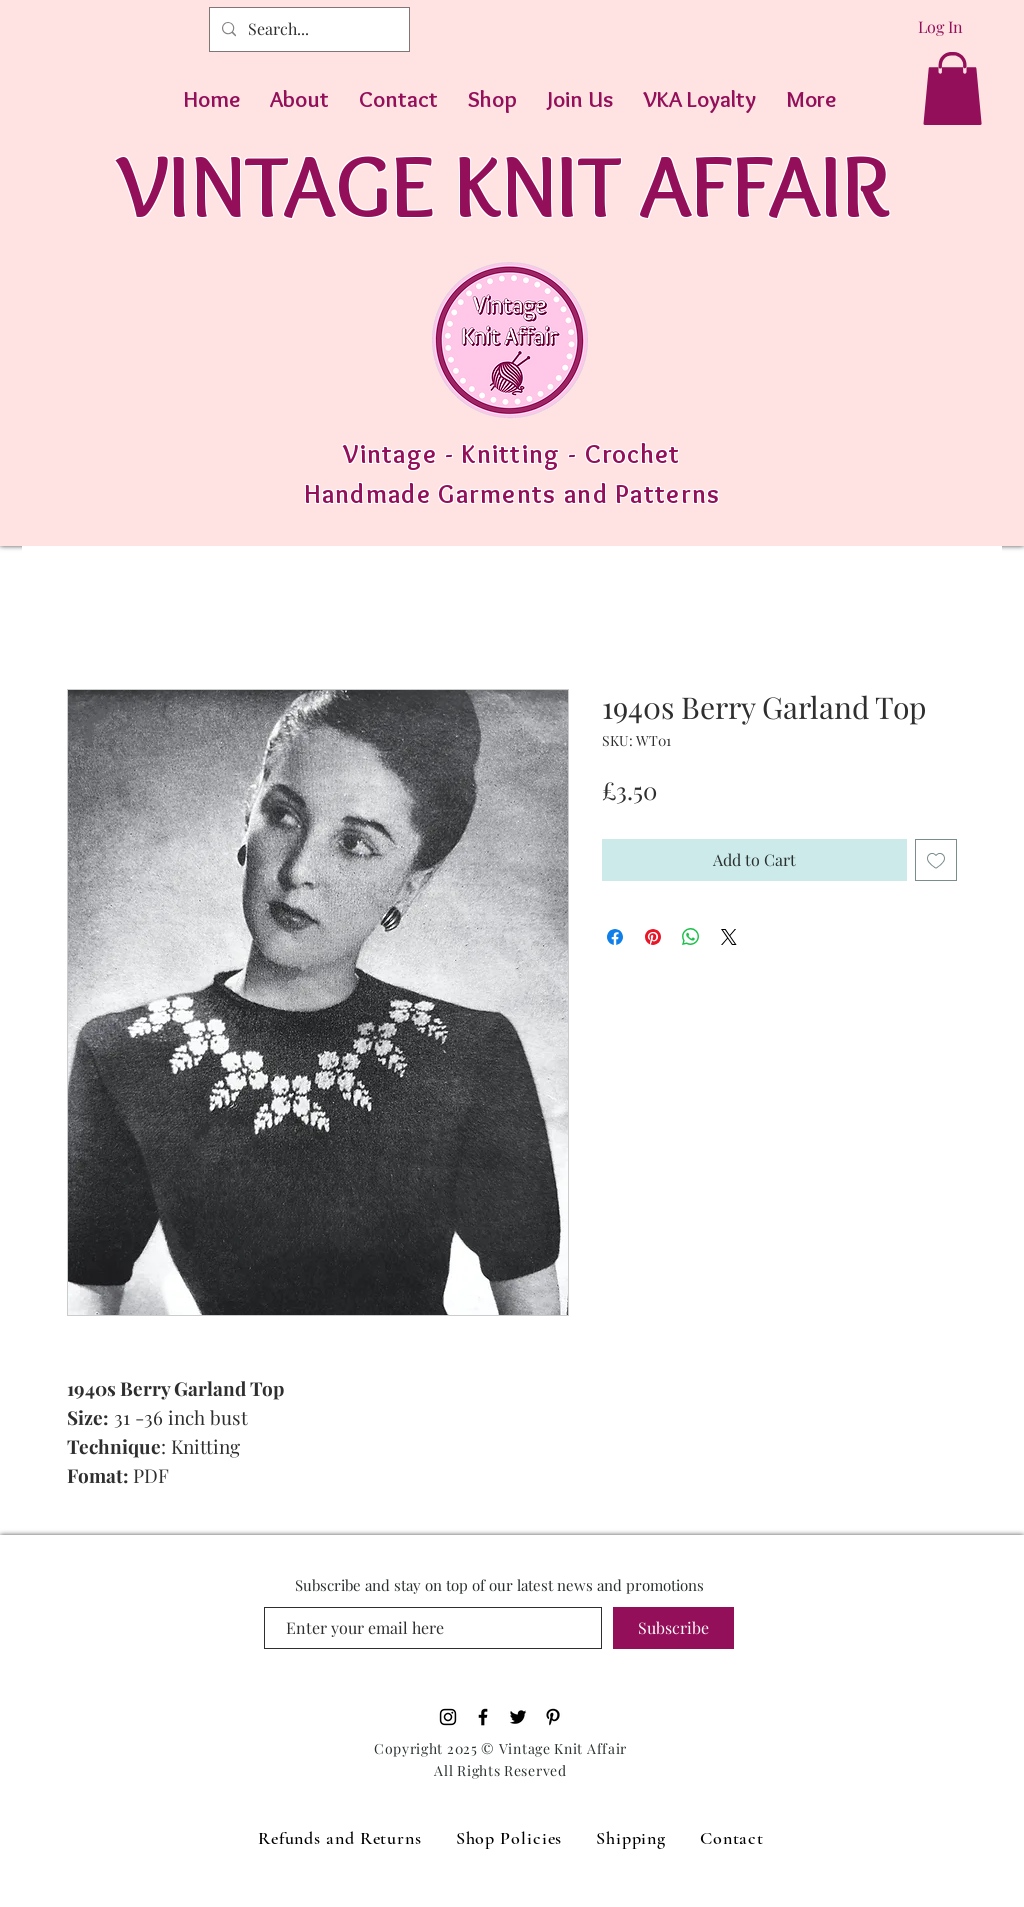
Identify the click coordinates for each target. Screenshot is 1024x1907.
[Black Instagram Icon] (448, 1717)
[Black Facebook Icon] (483, 1717)
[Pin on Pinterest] (653, 937)
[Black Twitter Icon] (518, 1717)
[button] (952, 88)
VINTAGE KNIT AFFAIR (503, 184)
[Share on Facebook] (615, 937)
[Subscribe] (673, 1628)
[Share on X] (729, 937)
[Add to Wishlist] (936, 860)
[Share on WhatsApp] (691, 937)
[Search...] (307, 29)
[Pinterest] (553, 1717)
